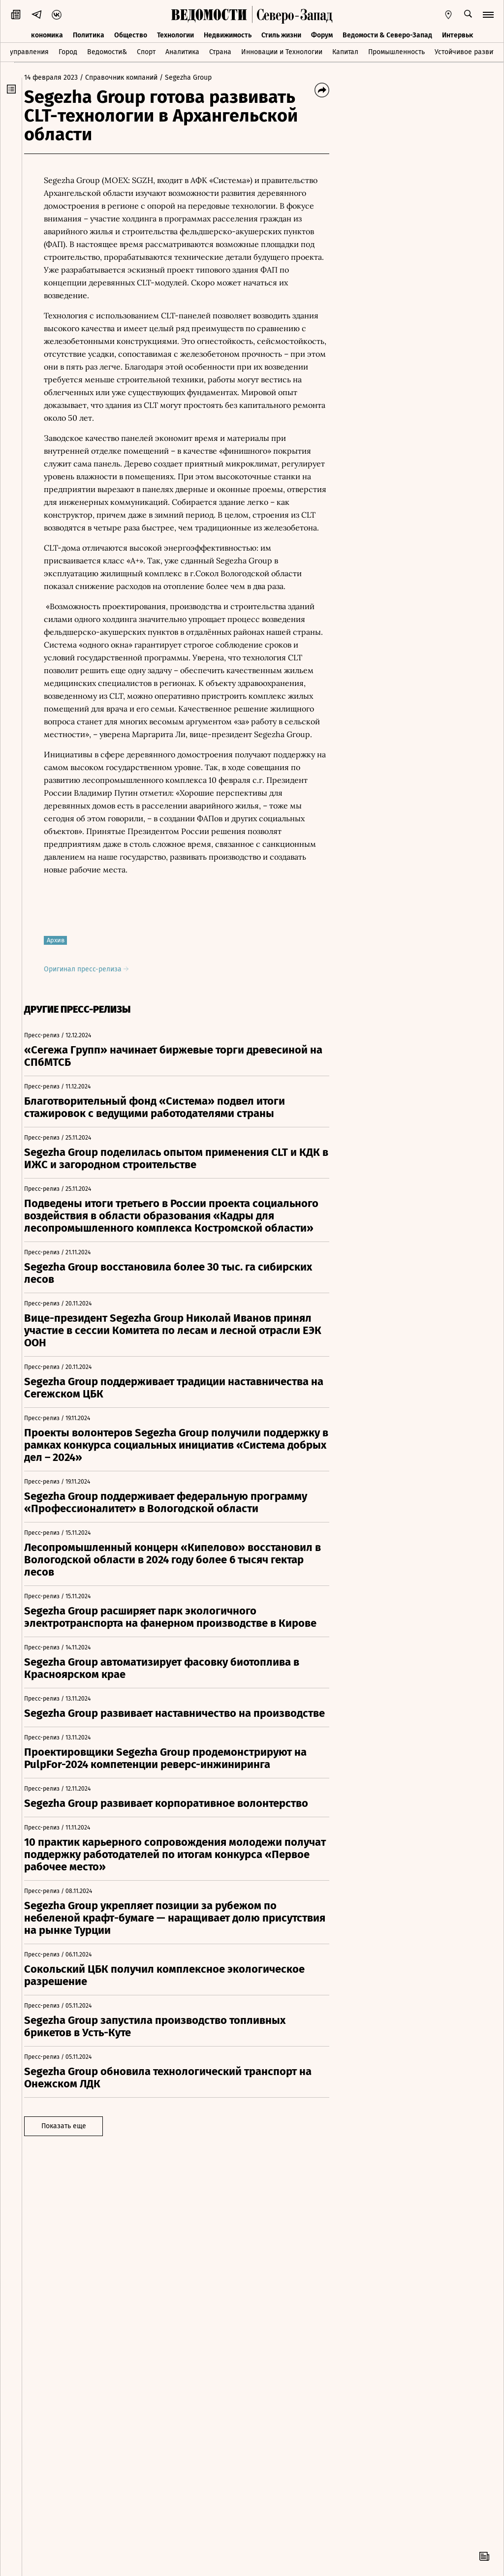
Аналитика (182, 51)
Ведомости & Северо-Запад (387, 33)
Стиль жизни (281, 33)
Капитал (345, 51)
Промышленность (396, 51)
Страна (220, 51)
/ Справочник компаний (126, 77)
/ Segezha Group (193, 77)
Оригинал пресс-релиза (94, 969)
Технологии (175, 33)
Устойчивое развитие (469, 51)
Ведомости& (107, 51)
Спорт (146, 51)
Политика (88, 33)
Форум (322, 33)
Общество (130, 33)
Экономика (45, 33)
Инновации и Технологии (281, 51)
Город (68, 51)
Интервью (458, 33)
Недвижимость (228, 33)
